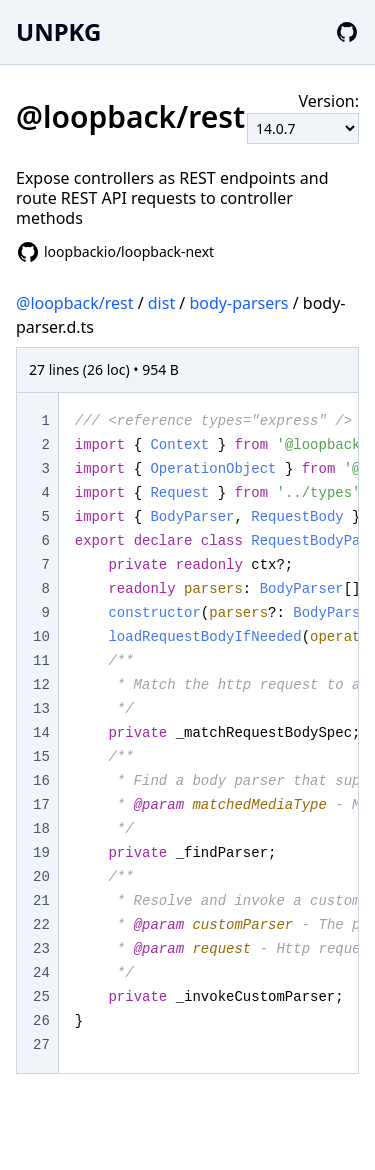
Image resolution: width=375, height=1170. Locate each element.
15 (41, 757)
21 (41, 901)
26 (41, 1021)
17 (41, 805)
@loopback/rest (74, 303)
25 (41, 997)
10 (41, 637)
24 (41, 973)
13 (41, 709)
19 (41, 853)
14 (41, 733)
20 (41, 877)
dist (161, 303)
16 (41, 781)
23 (41, 949)
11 (41, 661)
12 (41, 685)
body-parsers (238, 303)
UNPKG (58, 31)
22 (41, 925)
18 (41, 829)
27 (41, 1045)
